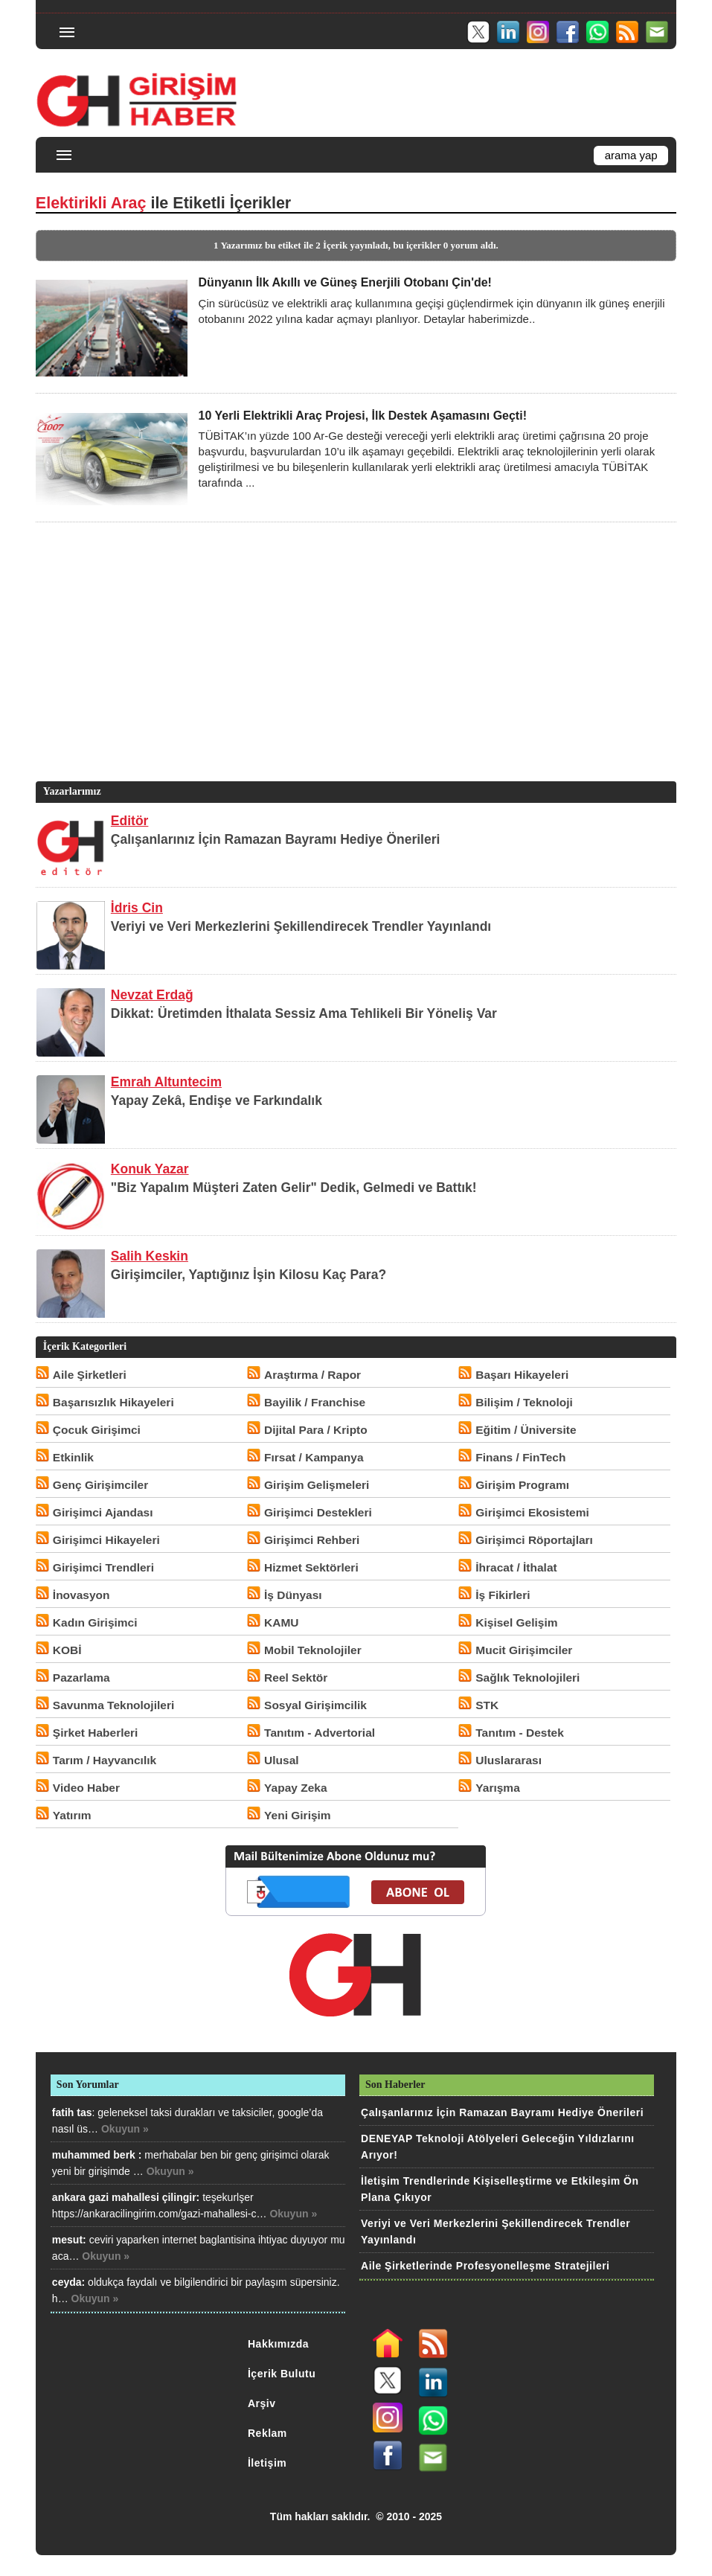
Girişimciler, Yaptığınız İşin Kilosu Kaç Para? (248, 1274)
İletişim (267, 2463)
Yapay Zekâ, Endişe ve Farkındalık (216, 1100)
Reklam (267, 2433)
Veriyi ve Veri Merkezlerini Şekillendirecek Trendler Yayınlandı (301, 926)
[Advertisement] (352, 674)
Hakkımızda (278, 2344)
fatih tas (72, 2112)
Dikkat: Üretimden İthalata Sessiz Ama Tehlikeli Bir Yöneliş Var (304, 1013)
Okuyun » (125, 2129)
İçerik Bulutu (281, 2374)
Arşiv (262, 2403)
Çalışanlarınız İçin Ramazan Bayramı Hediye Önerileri (275, 839)
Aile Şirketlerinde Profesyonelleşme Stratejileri (485, 2266)
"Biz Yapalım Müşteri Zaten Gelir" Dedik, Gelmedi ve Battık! (294, 1187)
